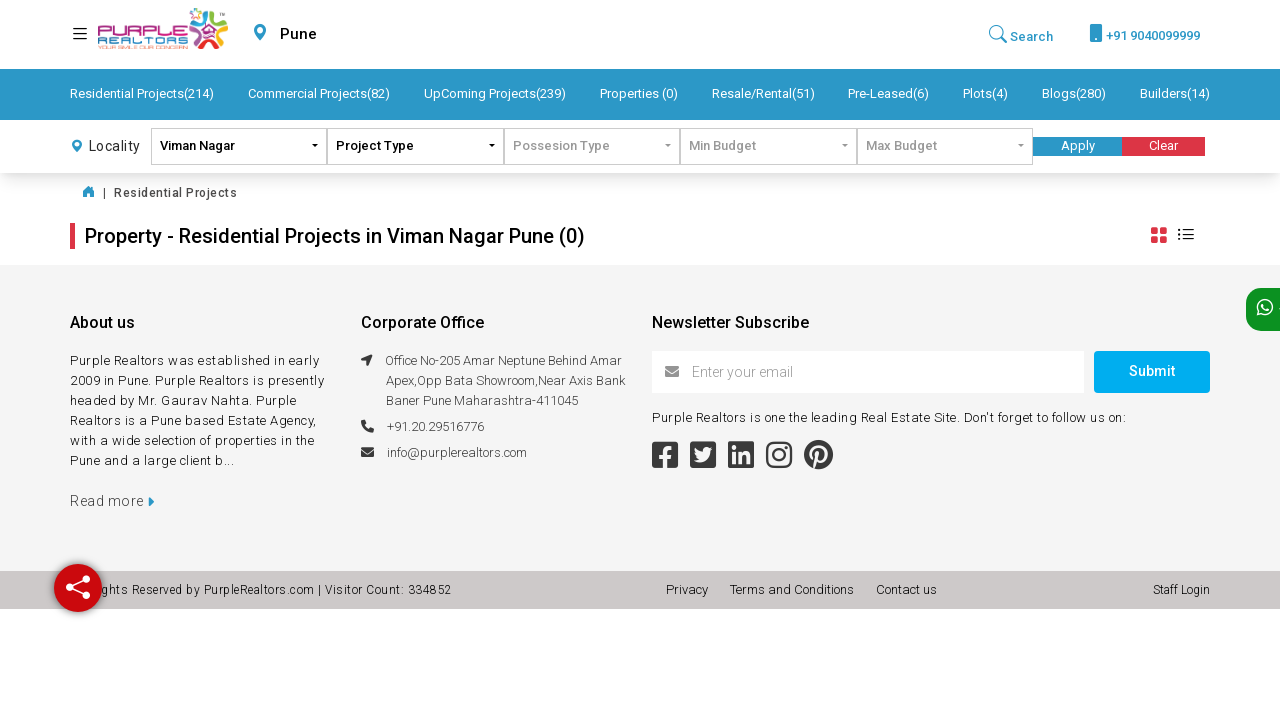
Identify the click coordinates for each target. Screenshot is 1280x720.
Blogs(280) (1074, 93)
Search (1021, 34)
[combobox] (346, 34)
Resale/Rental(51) (763, 93)
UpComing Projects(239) (495, 93)
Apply (1078, 145)
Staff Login (1181, 590)
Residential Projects (175, 193)
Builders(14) (1175, 93)
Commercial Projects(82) (319, 93)
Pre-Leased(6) (888, 93)
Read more (112, 501)
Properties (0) (639, 93)
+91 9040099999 (1144, 33)
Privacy (690, 589)
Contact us (906, 589)
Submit (1152, 371)
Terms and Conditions (795, 589)
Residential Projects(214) (142, 93)
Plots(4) (985, 93)
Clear (1163, 145)
